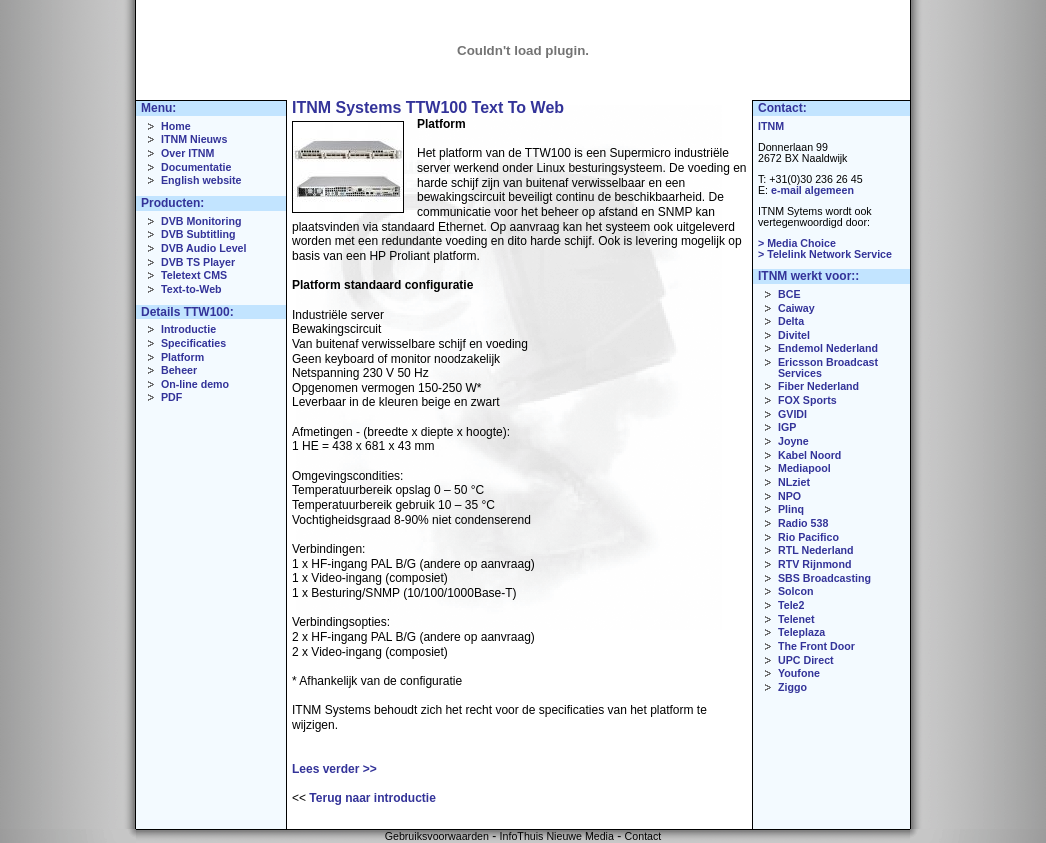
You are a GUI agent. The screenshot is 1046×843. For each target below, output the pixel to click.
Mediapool (804, 468)
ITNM (771, 126)
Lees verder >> (334, 769)
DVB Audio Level (203, 248)
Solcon (796, 591)
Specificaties (193, 343)
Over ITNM (187, 153)
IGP (787, 427)
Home (176, 126)
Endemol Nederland (828, 348)
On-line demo (195, 384)
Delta (791, 321)
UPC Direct (806, 660)
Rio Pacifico (808, 537)
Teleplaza (801, 632)
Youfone (799, 673)
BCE (789, 294)
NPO (789, 496)
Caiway (796, 308)
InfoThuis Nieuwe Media (557, 836)
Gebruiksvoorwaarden (437, 836)
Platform (182, 357)
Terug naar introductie (372, 798)
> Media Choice (797, 243)
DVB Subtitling (198, 234)
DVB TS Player (198, 262)
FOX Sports (807, 400)
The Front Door (816, 646)
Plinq (791, 509)
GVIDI (792, 414)
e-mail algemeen (812, 190)
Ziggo (792, 687)
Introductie (188, 329)
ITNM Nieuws (194, 139)
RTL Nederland (816, 550)
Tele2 (791, 605)
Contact (643, 836)
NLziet (794, 482)
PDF (171, 397)
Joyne (793, 441)
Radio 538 (803, 523)
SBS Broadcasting (824, 578)
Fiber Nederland (818, 386)
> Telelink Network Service (825, 254)
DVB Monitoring (201, 221)
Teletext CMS (194, 275)
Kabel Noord (809, 455)
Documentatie (196, 167)
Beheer (179, 370)
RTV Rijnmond (814, 564)
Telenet (796, 619)
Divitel (794, 335)
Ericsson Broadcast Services (828, 367)
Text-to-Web (191, 289)
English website (201, 180)
